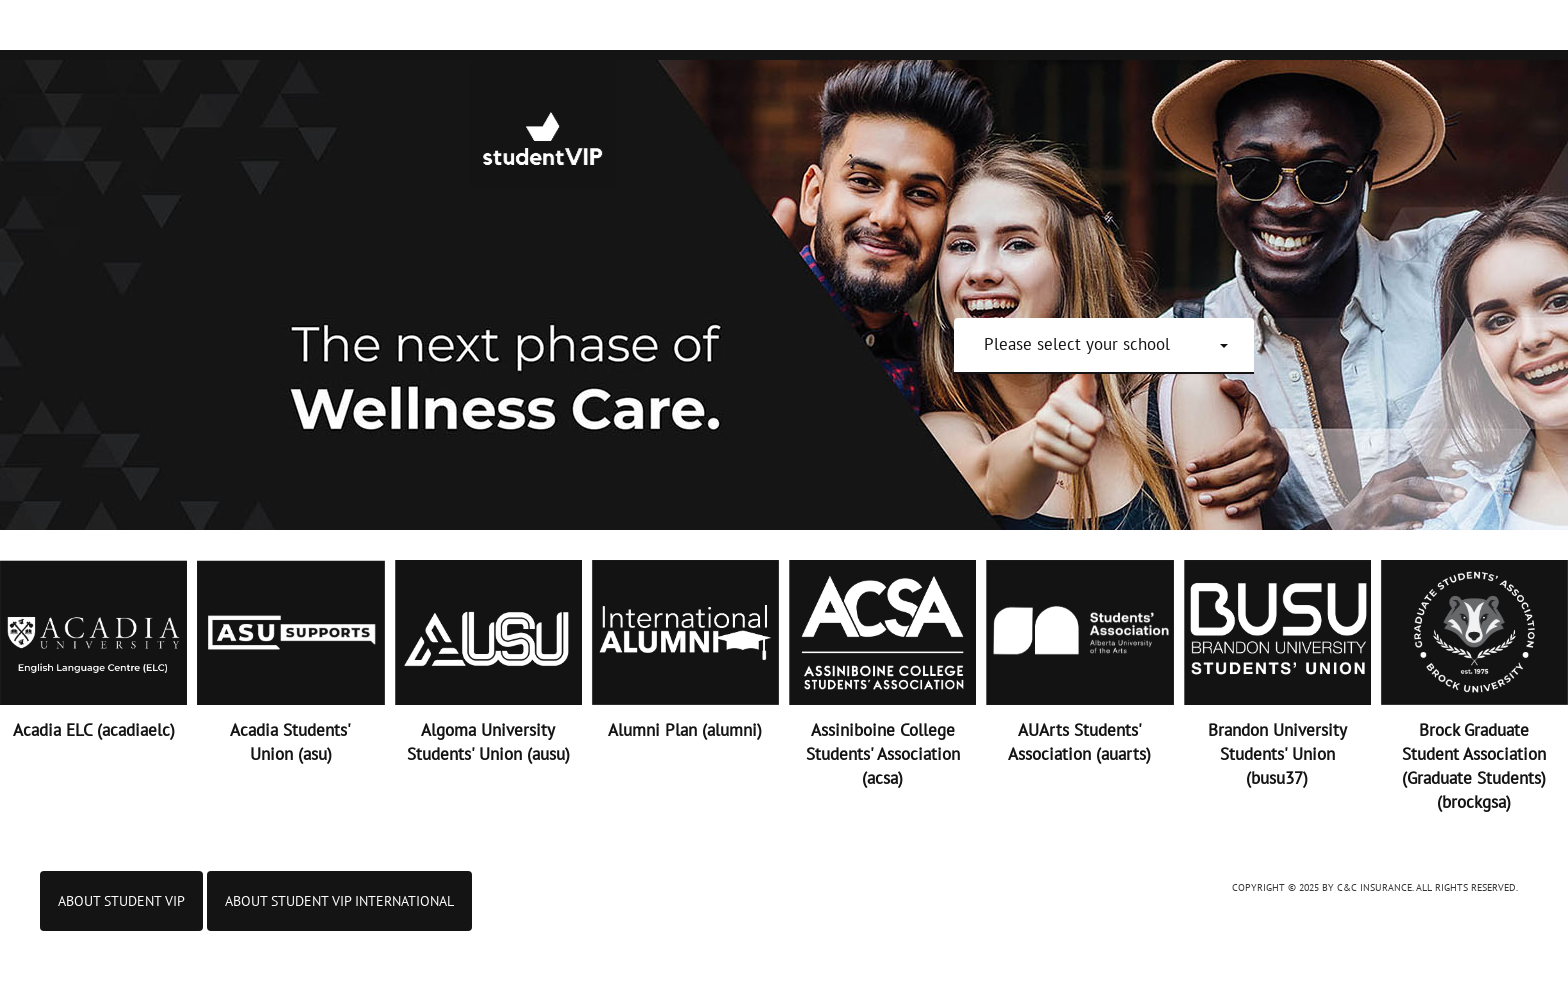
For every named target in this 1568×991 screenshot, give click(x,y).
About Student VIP (121, 901)
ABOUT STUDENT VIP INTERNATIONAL (339, 901)
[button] (1106, 344)
